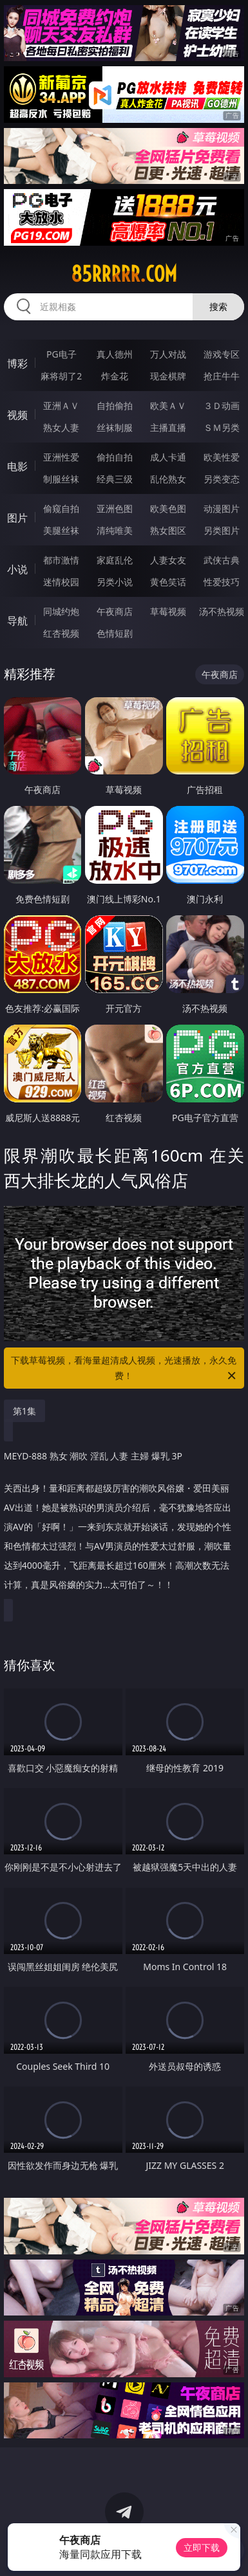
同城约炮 (61, 611)
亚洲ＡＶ (61, 405)
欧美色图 (168, 508)
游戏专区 (222, 354)
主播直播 (168, 427)
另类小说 (115, 582)
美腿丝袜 (61, 530)
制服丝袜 (61, 479)
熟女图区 (168, 530)
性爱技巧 (222, 582)
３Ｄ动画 (222, 405)
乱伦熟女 (168, 479)
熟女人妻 (61, 427)
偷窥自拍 (61, 508)
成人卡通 (168, 457)
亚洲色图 (115, 508)
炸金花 (114, 376)
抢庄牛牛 (222, 376)
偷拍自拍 (115, 457)
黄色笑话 (168, 582)
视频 (17, 415)
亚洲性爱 (61, 457)
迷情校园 (61, 582)
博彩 (17, 363)
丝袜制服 (115, 427)
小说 (17, 569)
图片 (17, 518)
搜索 (218, 306)
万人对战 (168, 354)
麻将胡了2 (61, 376)
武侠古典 (222, 560)
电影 (17, 466)
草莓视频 (168, 611)
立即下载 (202, 2547)
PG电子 (61, 354)
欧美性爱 (222, 457)
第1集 (24, 1411)
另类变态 (222, 479)
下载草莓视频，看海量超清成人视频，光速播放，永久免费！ (124, 1369)
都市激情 (61, 560)
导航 (17, 621)
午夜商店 (115, 611)
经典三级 (115, 479)
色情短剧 (115, 633)
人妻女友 (168, 560)
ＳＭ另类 (222, 427)
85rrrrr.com (124, 274)
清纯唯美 (115, 530)
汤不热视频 (221, 611)
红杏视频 (61, 633)
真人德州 (115, 354)
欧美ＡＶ (168, 405)
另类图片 (222, 530)
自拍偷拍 (115, 405)
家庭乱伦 (115, 560)
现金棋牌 (168, 376)
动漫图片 (222, 508)
